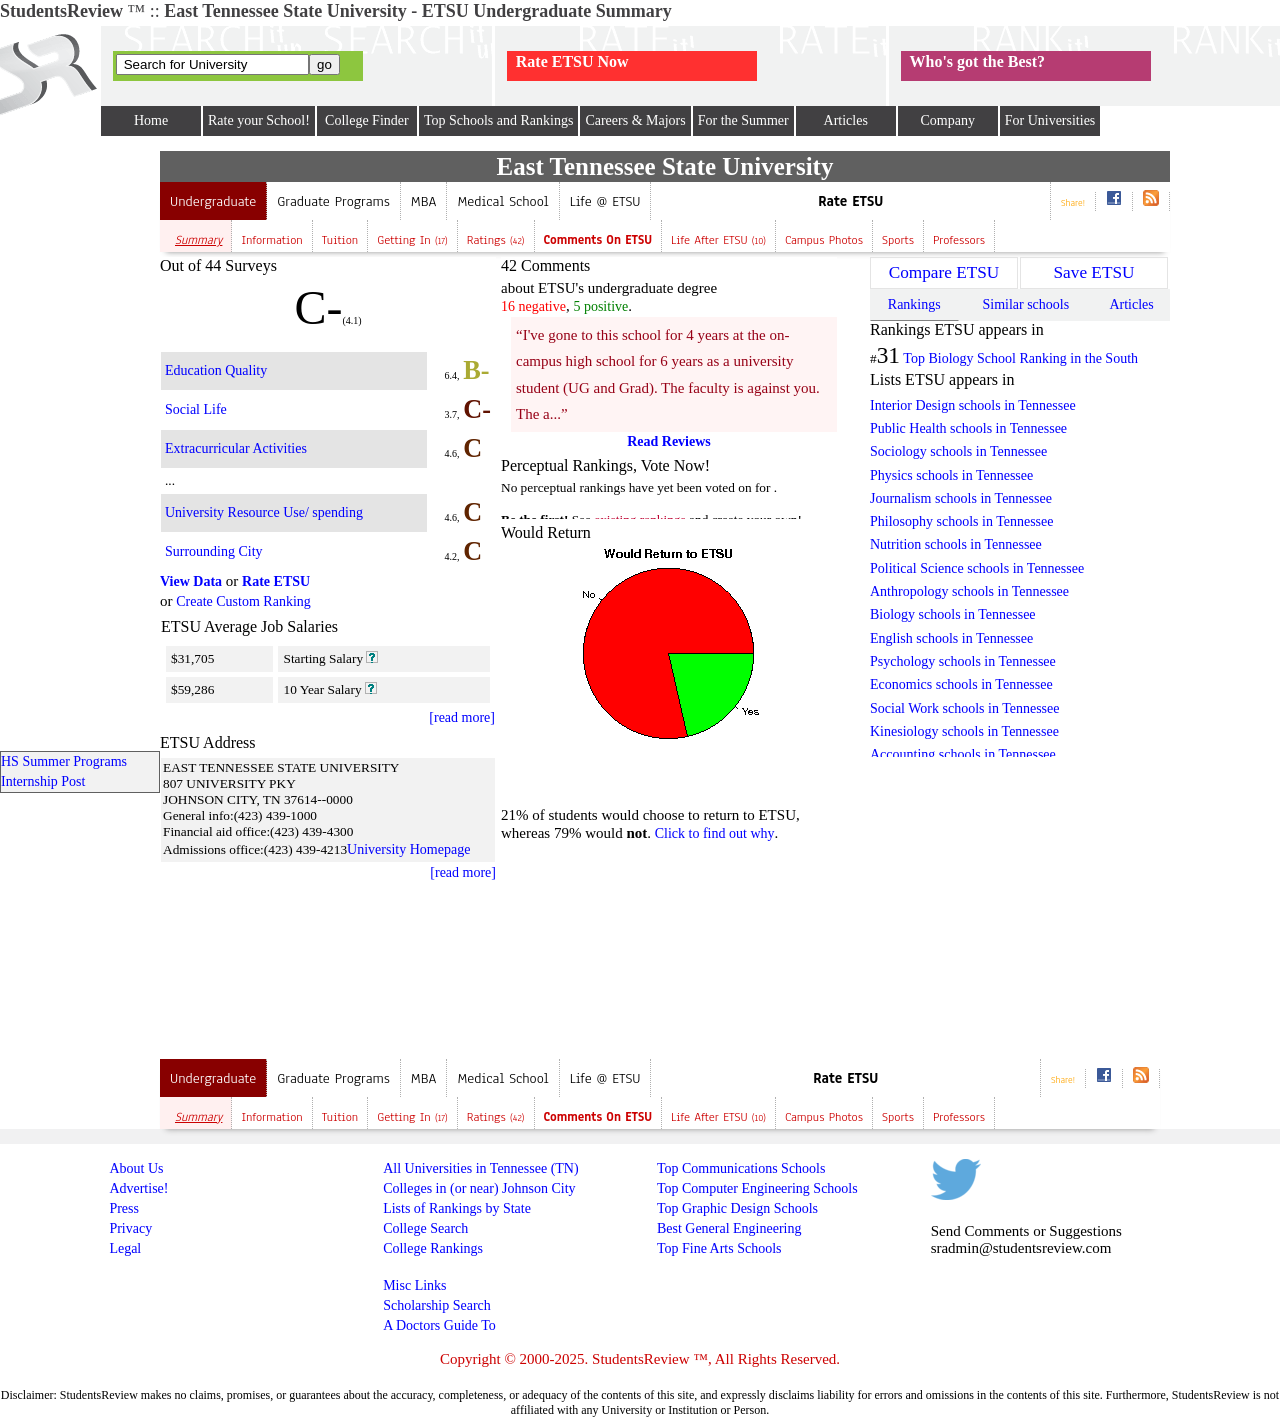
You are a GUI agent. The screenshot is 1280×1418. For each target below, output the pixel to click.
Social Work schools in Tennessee (964, 708)
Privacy (130, 1228)
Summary (198, 240)
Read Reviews (669, 441)
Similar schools (1025, 304)
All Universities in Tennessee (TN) (481, 1168)
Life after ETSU (718, 240)
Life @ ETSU (605, 201)
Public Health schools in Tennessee (968, 428)
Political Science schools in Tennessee (977, 568)
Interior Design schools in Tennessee (973, 405)
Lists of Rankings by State (457, 1208)
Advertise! (138, 1188)
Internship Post (43, 781)
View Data (191, 581)
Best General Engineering (729, 1228)
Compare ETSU (944, 272)
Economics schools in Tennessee (961, 684)
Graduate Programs (333, 201)
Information (271, 240)
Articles (846, 120)
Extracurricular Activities (236, 448)
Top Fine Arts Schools (719, 1248)
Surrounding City (214, 551)
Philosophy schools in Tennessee (961, 521)
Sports (898, 240)
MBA (424, 201)
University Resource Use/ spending (264, 512)
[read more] (462, 717)
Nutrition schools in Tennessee (956, 544)
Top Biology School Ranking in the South (1020, 358)
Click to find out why (715, 833)
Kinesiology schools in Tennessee (964, 731)
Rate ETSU (850, 201)
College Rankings (433, 1248)
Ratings (496, 240)
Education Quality (216, 370)
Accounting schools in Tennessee (963, 754)
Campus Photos (824, 240)
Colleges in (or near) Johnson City (479, 1188)
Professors (959, 240)
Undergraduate (213, 201)
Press (124, 1208)
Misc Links (414, 1285)
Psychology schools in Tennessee (963, 661)
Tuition (340, 240)
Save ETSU (1094, 272)
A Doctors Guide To (439, 1325)
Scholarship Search (437, 1305)
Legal (125, 1248)
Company (947, 120)
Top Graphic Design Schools (737, 1208)
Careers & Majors (635, 120)
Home (151, 120)
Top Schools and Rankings (499, 120)
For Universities (1050, 120)
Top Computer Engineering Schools (757, 1188)
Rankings (914, 304)
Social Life (196, 409)
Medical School (502, 201)
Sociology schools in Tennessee (958, 451)
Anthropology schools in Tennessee (969, 591)
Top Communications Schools (741, 1168)
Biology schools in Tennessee (953, 614)
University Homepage (408, 849)
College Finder (367, 120)
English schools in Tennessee (951, 638)
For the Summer (743, 120)
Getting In (412, 240)
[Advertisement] (80, 451)
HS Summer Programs (64, 761)
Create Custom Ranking (243, 601)
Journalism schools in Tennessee (961, 498)
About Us (136, 1168)
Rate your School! (259, 120)
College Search (425, 1228)
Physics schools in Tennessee (951, 475)
